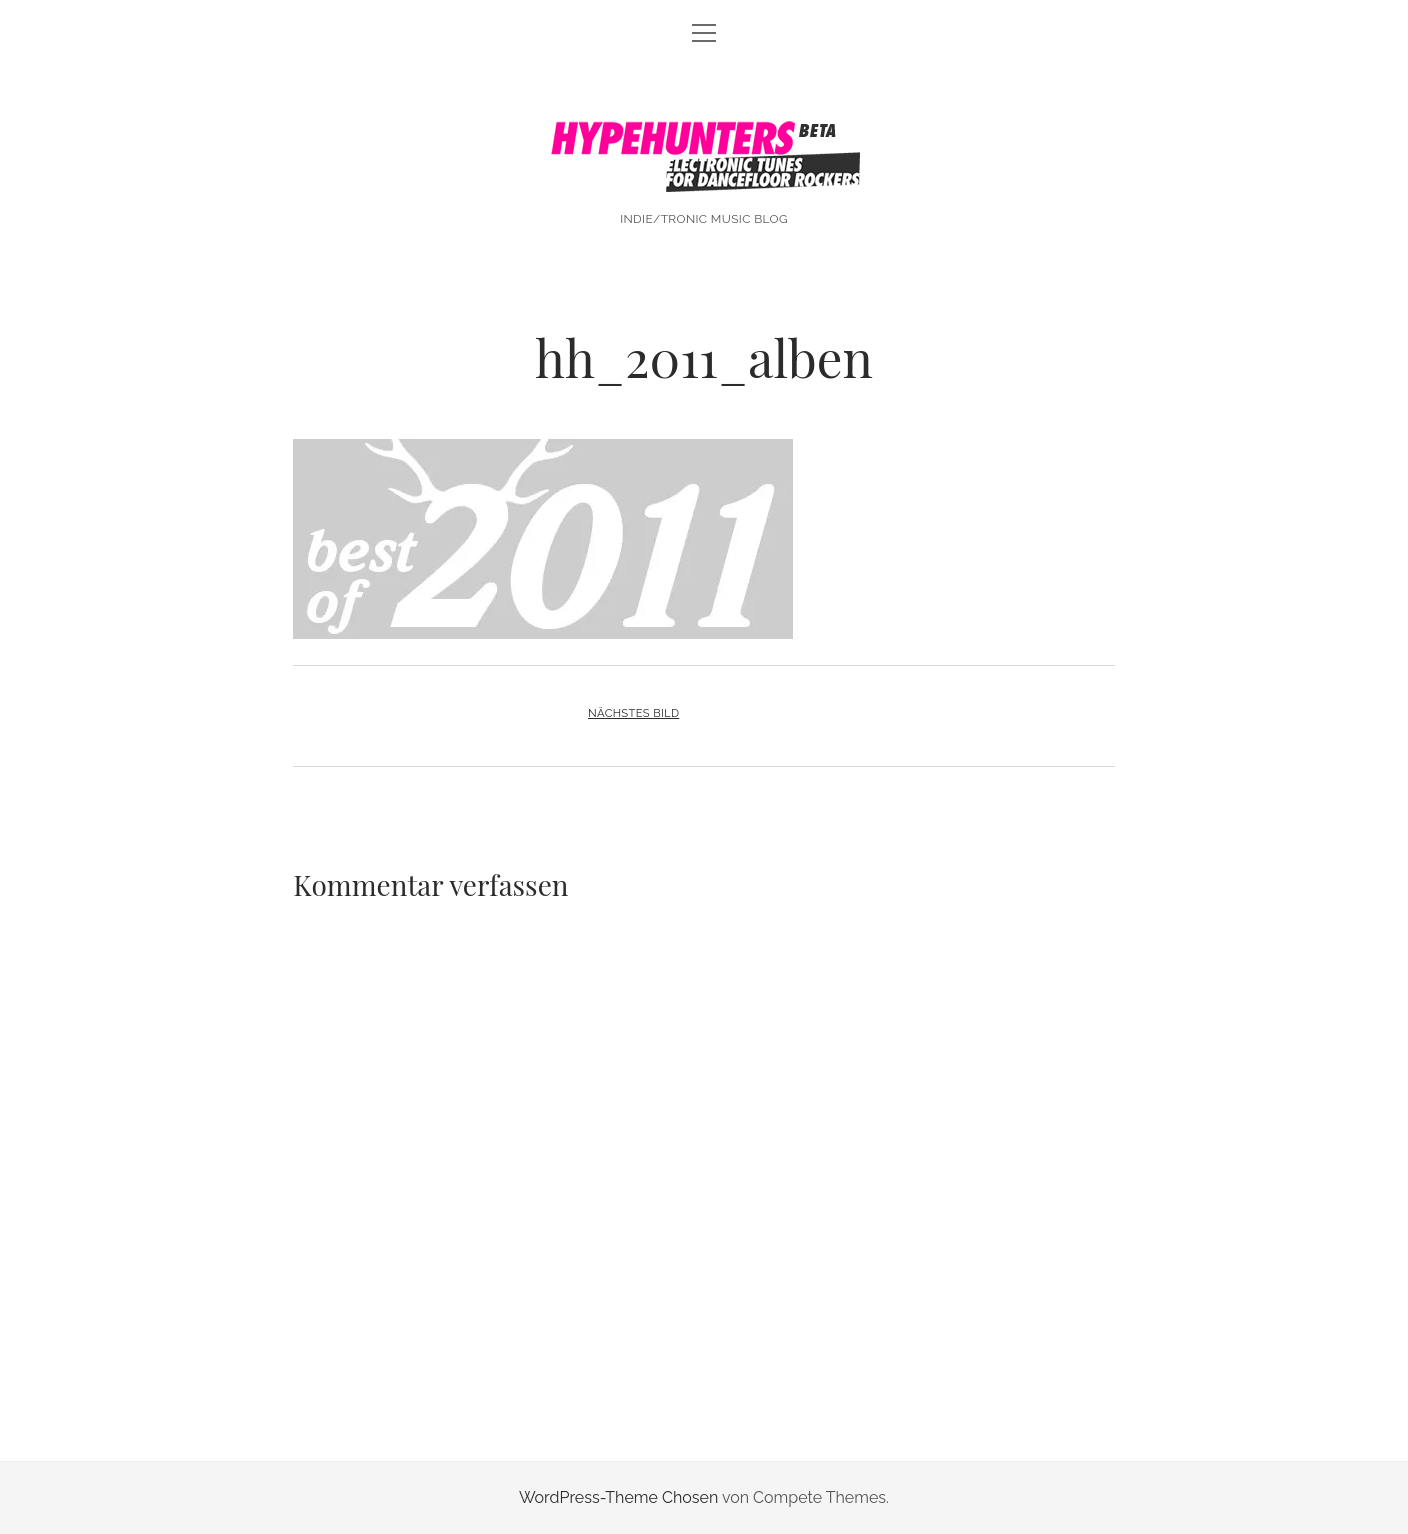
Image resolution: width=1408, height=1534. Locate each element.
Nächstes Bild (633, 713)
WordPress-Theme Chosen (618, 1497)
